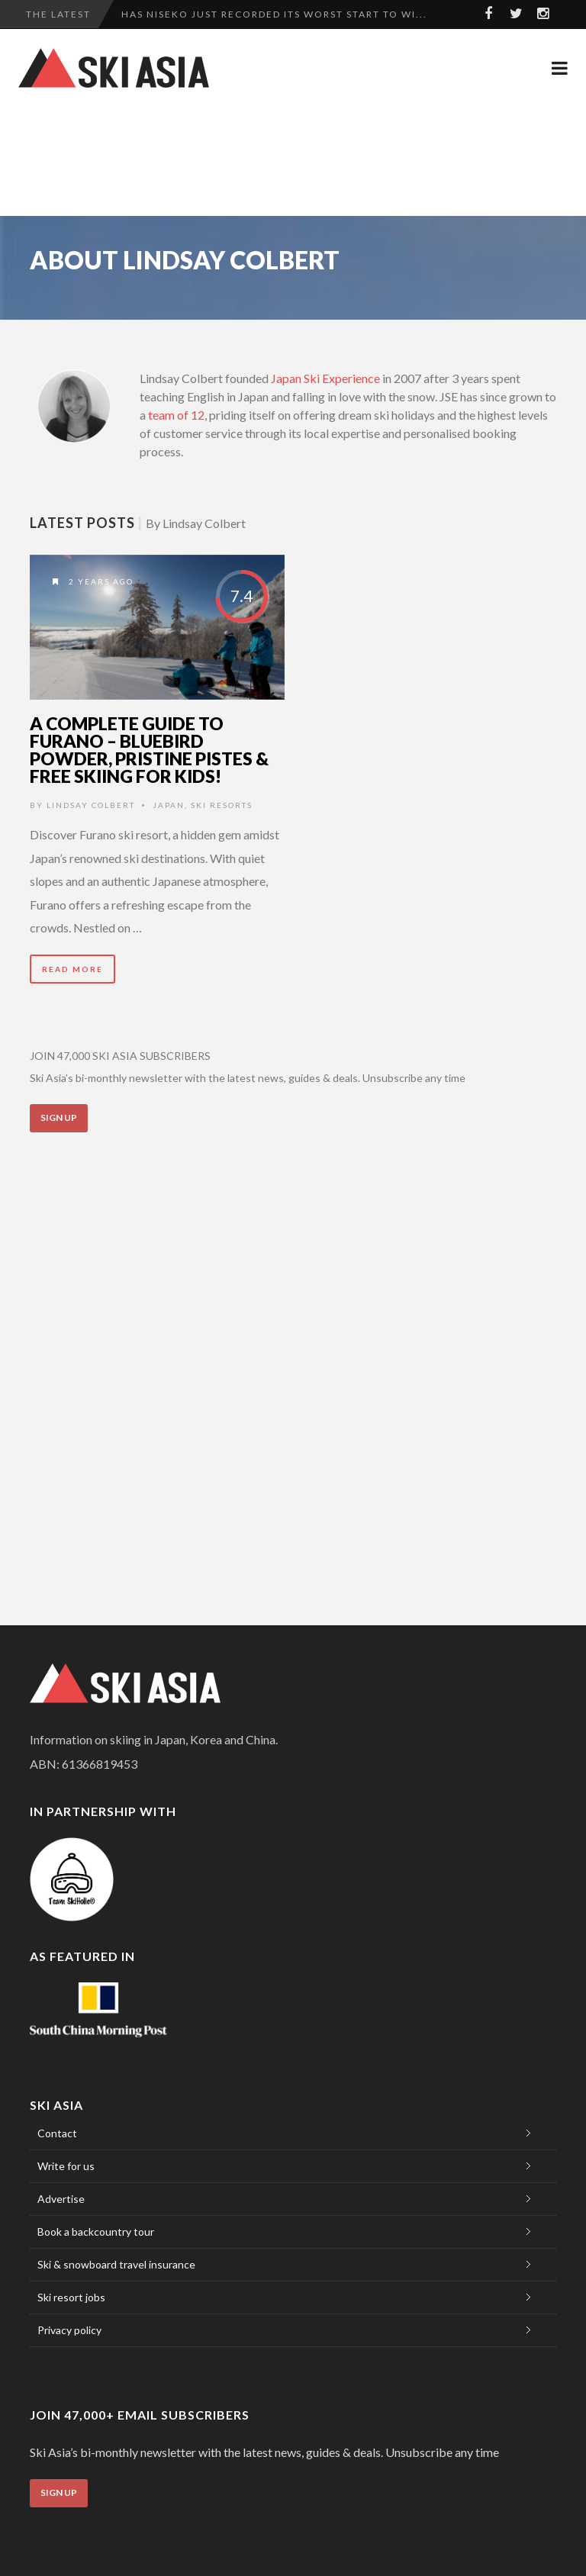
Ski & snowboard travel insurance (116, 2264)
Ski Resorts (222, 805)
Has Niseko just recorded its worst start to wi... (274, 14)
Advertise (61, 2198)
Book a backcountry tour (95, 2231)
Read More (72, 969)
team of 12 (176, 414)
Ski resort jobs (71, 2297)
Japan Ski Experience (325, 378)
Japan (169, 805)
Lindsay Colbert (91, 805)
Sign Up (58, 1117)
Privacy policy (69, 2329)
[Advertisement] (296, 160)
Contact (57, 2133)
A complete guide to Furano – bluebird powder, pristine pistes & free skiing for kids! (149, 750)
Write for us (66, 2165)
